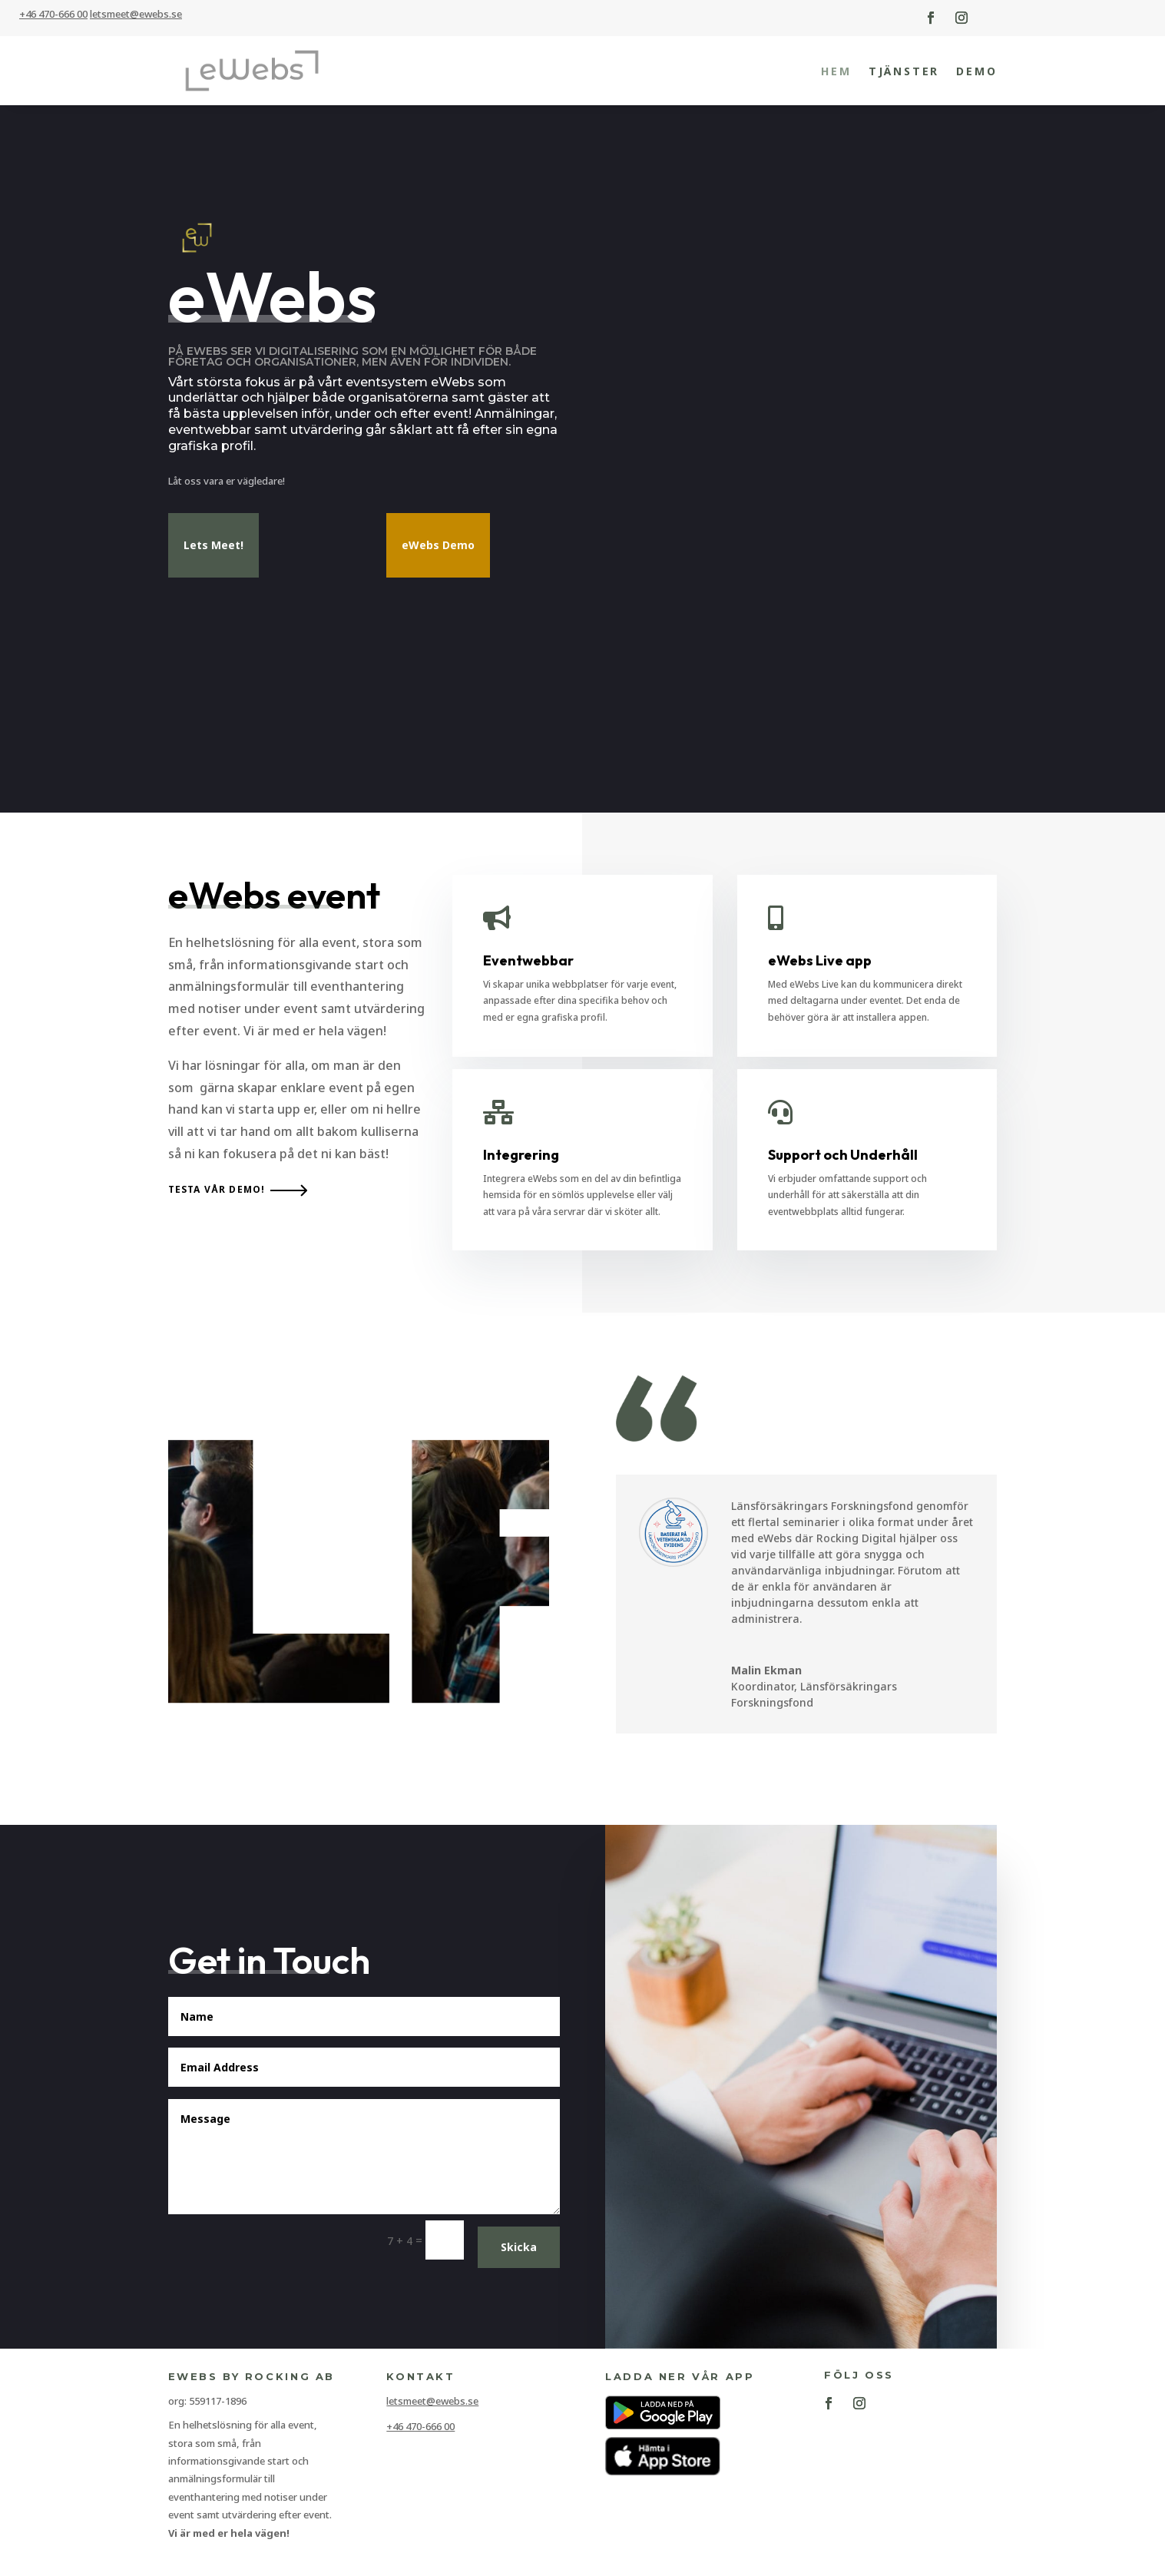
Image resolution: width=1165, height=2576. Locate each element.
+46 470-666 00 (53, 14)
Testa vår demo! (217, 1196)
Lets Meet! (213, 552)
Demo (976, 71)
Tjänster (904, 71)
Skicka (519, 2254)
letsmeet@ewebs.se (432, 2408)
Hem (836, 71)
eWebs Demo (438, 552)
